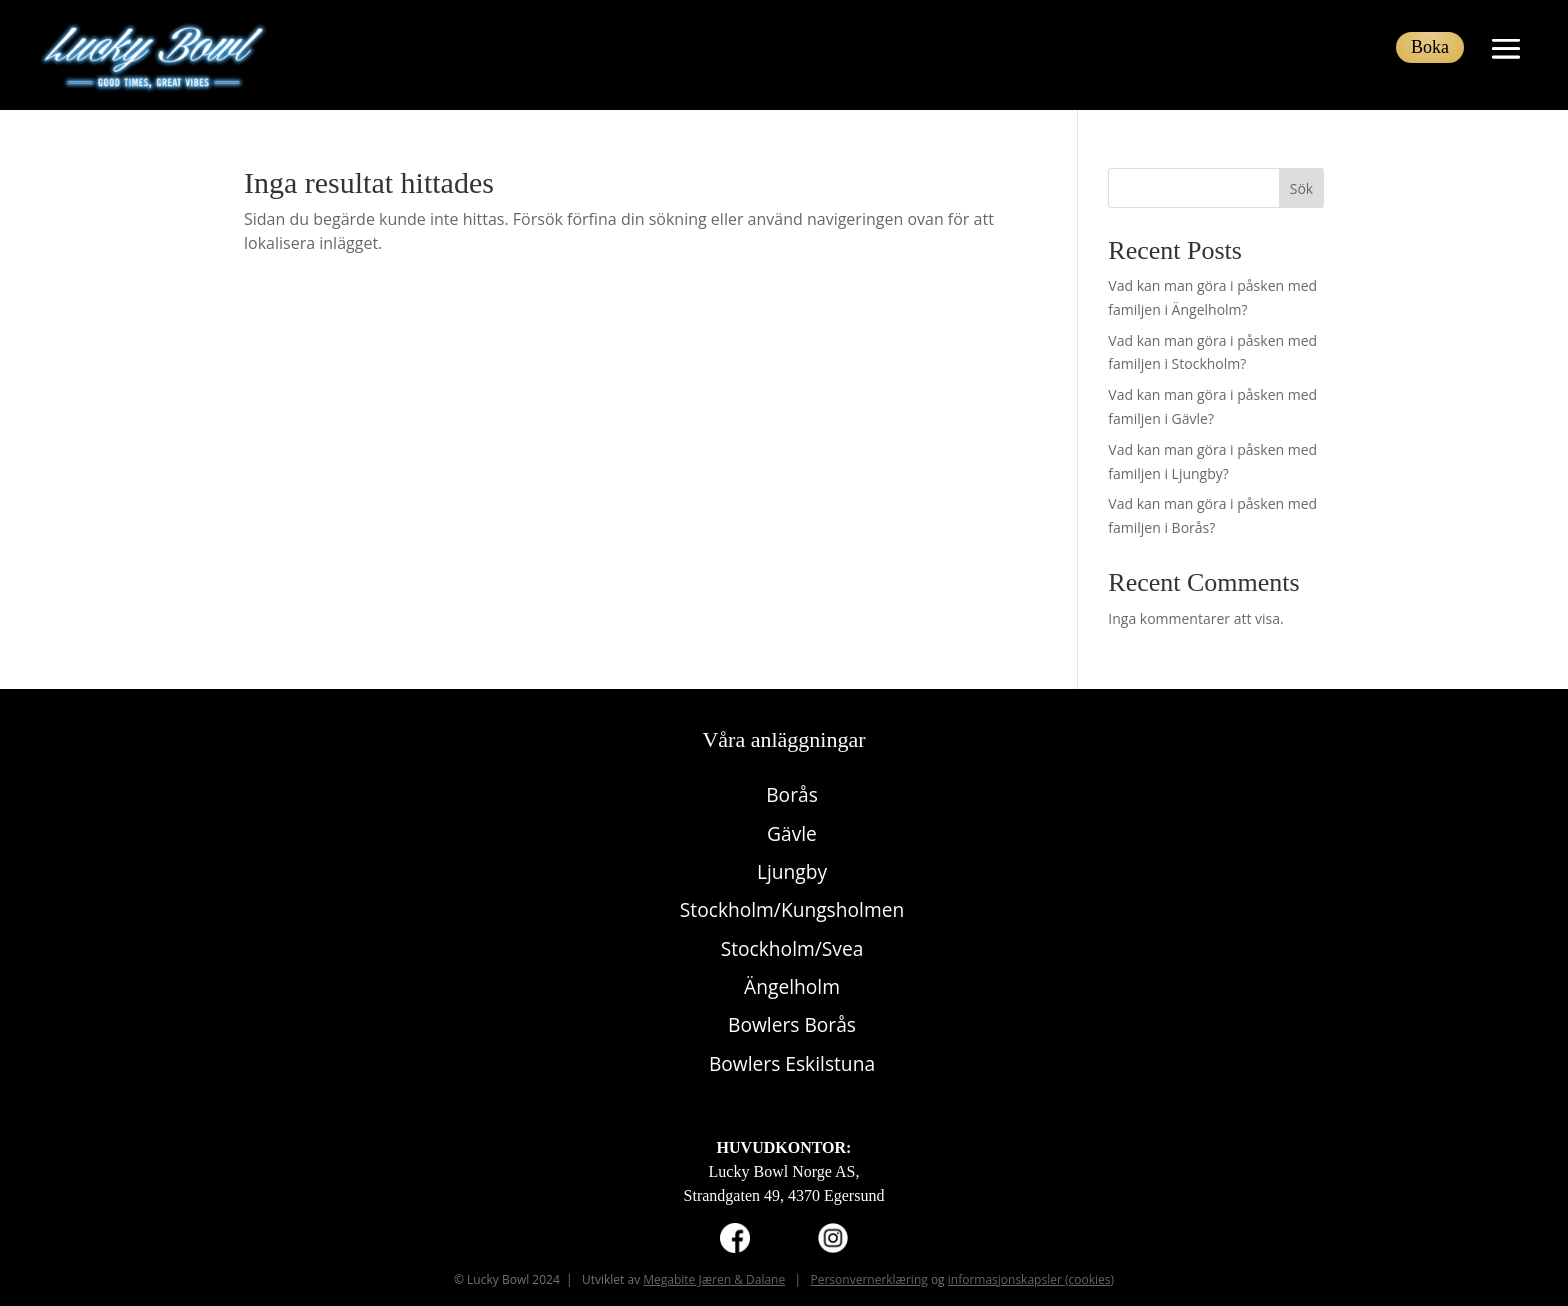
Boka (1430, 47)
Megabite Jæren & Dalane (714, 1279)
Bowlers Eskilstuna (792, 1063)
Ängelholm (792, 986)
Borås (792, 794)
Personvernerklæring (868, 1279)
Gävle (792, 833)
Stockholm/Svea (792, 948)
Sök (1301, 188)
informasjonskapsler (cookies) (1031, 1279)
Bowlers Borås (792, 1024)
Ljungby (792, 871)
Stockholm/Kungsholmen (792, 909)
